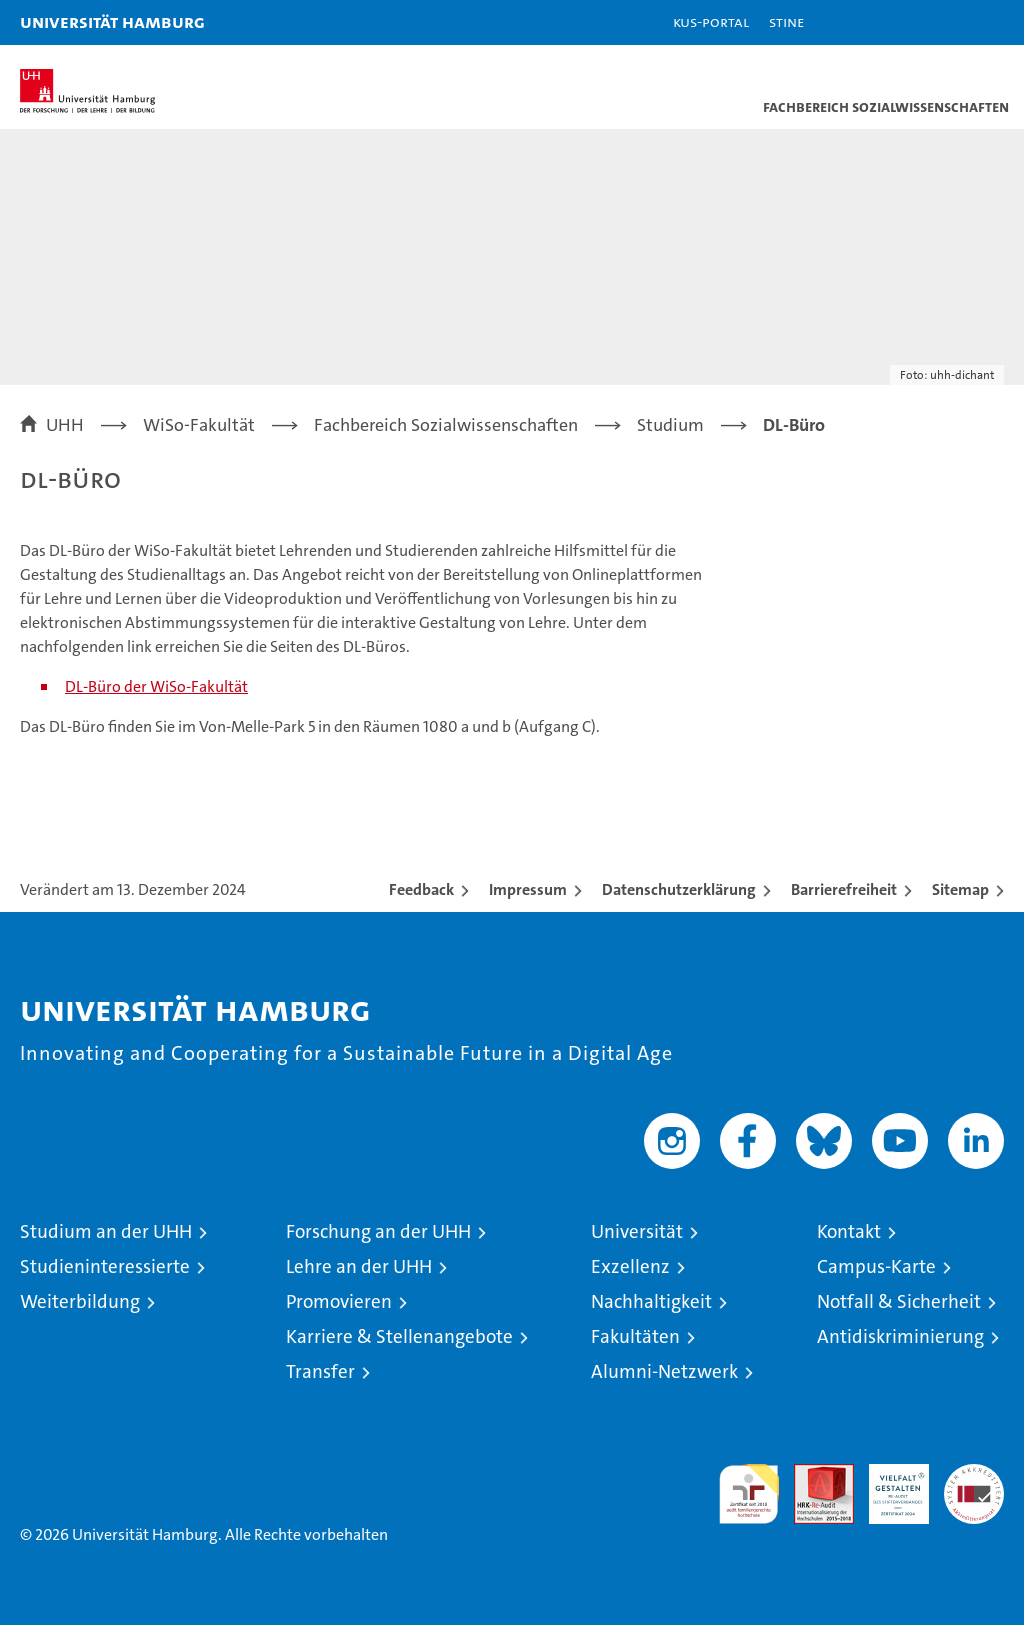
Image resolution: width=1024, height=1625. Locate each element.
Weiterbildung (80, 1301)
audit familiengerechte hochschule (749, 1494)
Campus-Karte (876, 1266)
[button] (946, 22)
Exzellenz (630, 1266)
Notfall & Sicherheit (899, 1301)
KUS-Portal (711, 21)
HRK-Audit (888, 1485)
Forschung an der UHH (378, 1231)
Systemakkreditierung (974, 1474)
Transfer (320, 1371)
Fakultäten (635, 1336)
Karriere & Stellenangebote (399, 1336)
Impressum (528, 889)
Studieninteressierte (105, 1266)
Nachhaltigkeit (651, 1301)
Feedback (421, 889)
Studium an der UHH (106, 1231)
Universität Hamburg (112, 21)
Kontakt (849, 1231)
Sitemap (960, 889)
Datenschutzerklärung (679, 889)
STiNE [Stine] (786, 21)
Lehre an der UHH (359, 1266)
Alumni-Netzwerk (664, 1371)
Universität (637, 1231)
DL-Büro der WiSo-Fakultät (156, 686)
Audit (813, 1474)
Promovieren (339, 1301)
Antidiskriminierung (900, 1336)
